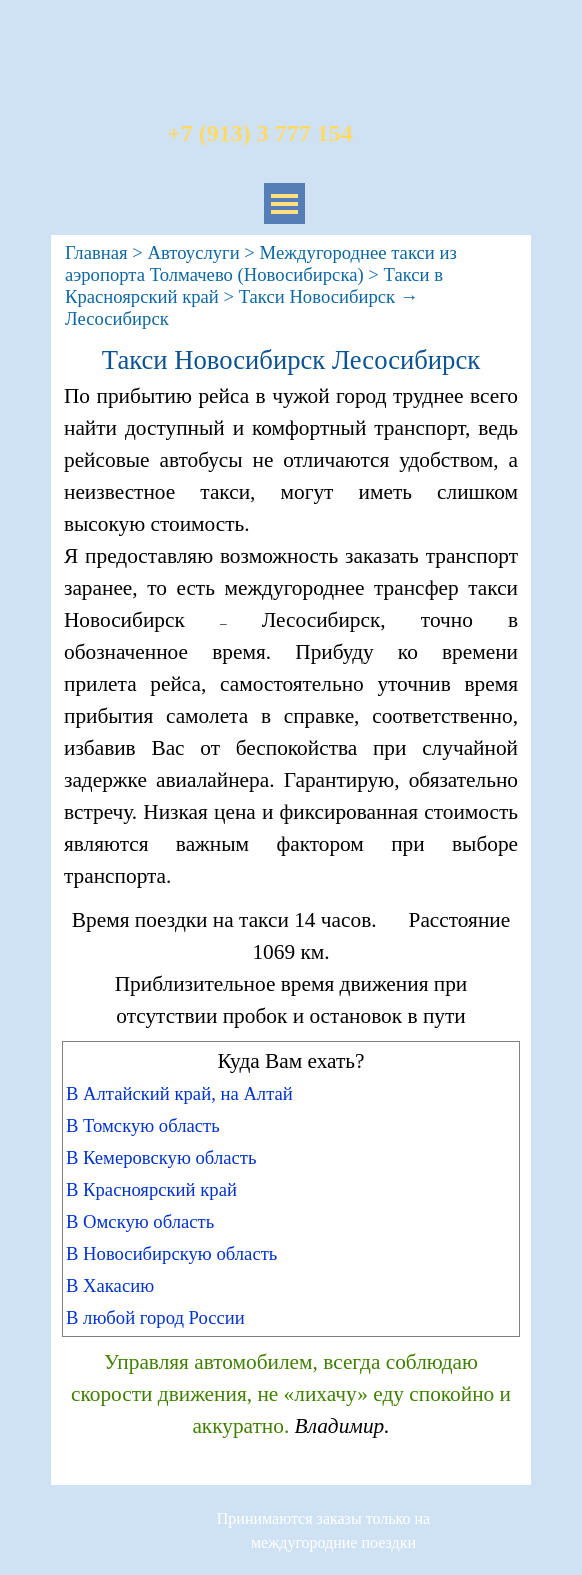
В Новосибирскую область (171, 1253)
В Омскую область (140, 1221)
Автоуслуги (193, 252)
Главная (96, 252)
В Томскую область (143, 1125)
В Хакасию (110, 1285)
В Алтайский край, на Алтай (179, 1093)
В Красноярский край (151, 1189)
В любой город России (155, 1317)
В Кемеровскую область (161, 1157)
